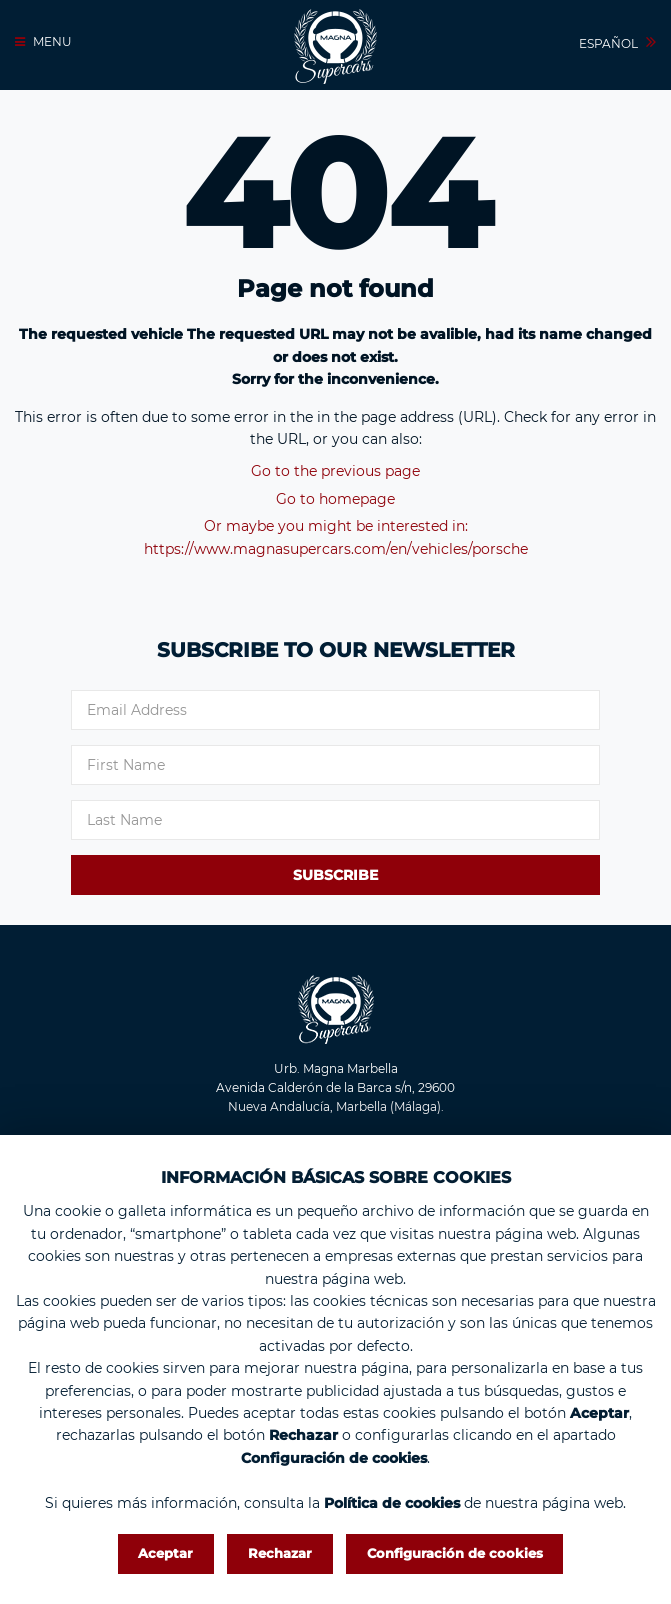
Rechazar (280, 1553)
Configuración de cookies (455, 1553)
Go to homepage (335, 499)
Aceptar (165, 1553)
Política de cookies (392, 1502)
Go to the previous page (335, 471)
